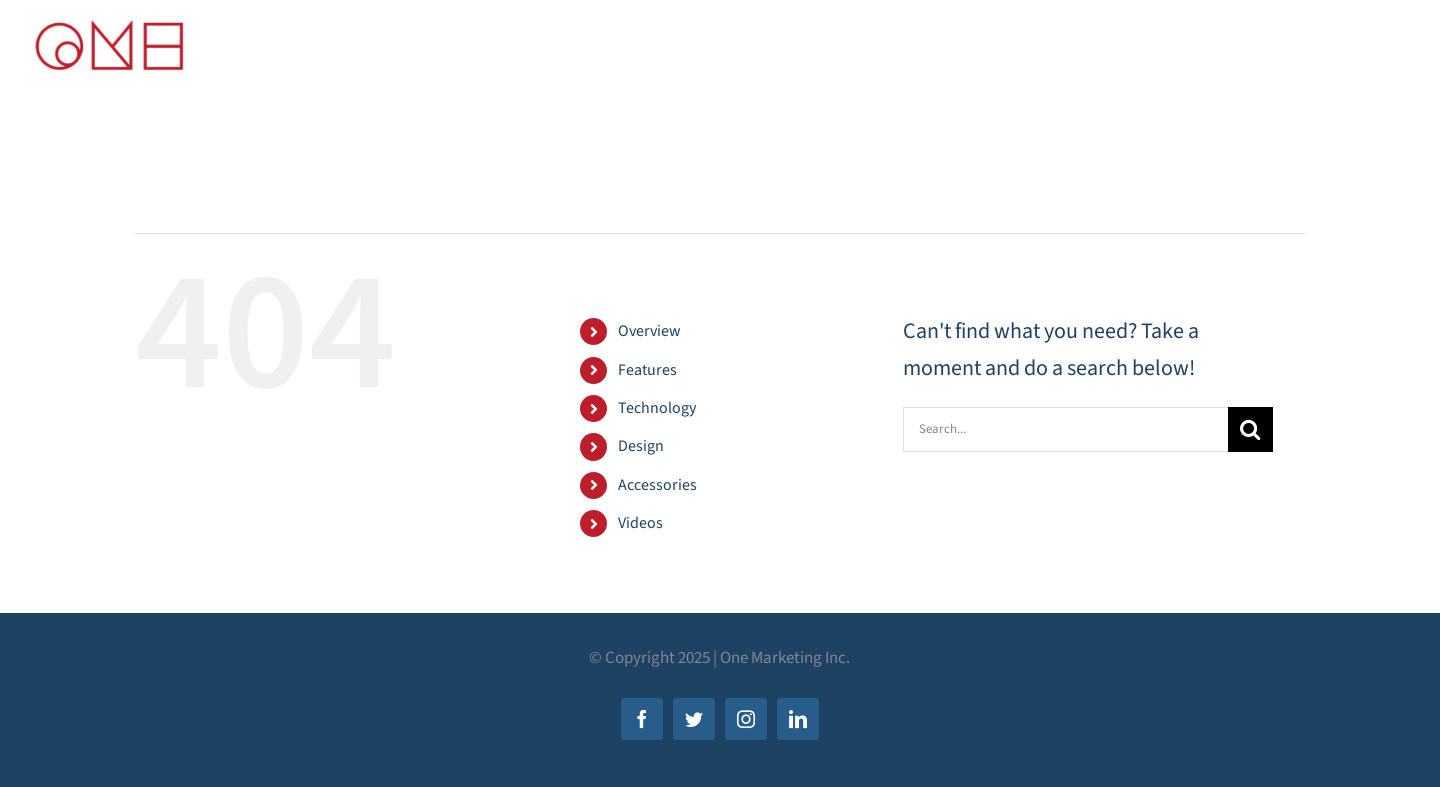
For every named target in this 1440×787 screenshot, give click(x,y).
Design (641, 446)
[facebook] (642, 719)
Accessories (657, 485)
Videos (640, 523)
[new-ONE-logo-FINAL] (110, 26)
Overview (649, 331)
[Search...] (1065, 429)
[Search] (1250, 429)
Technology (657, 408)
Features (647, 370)
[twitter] (694, 719)
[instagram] (746, 719)
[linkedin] (798, 719)
